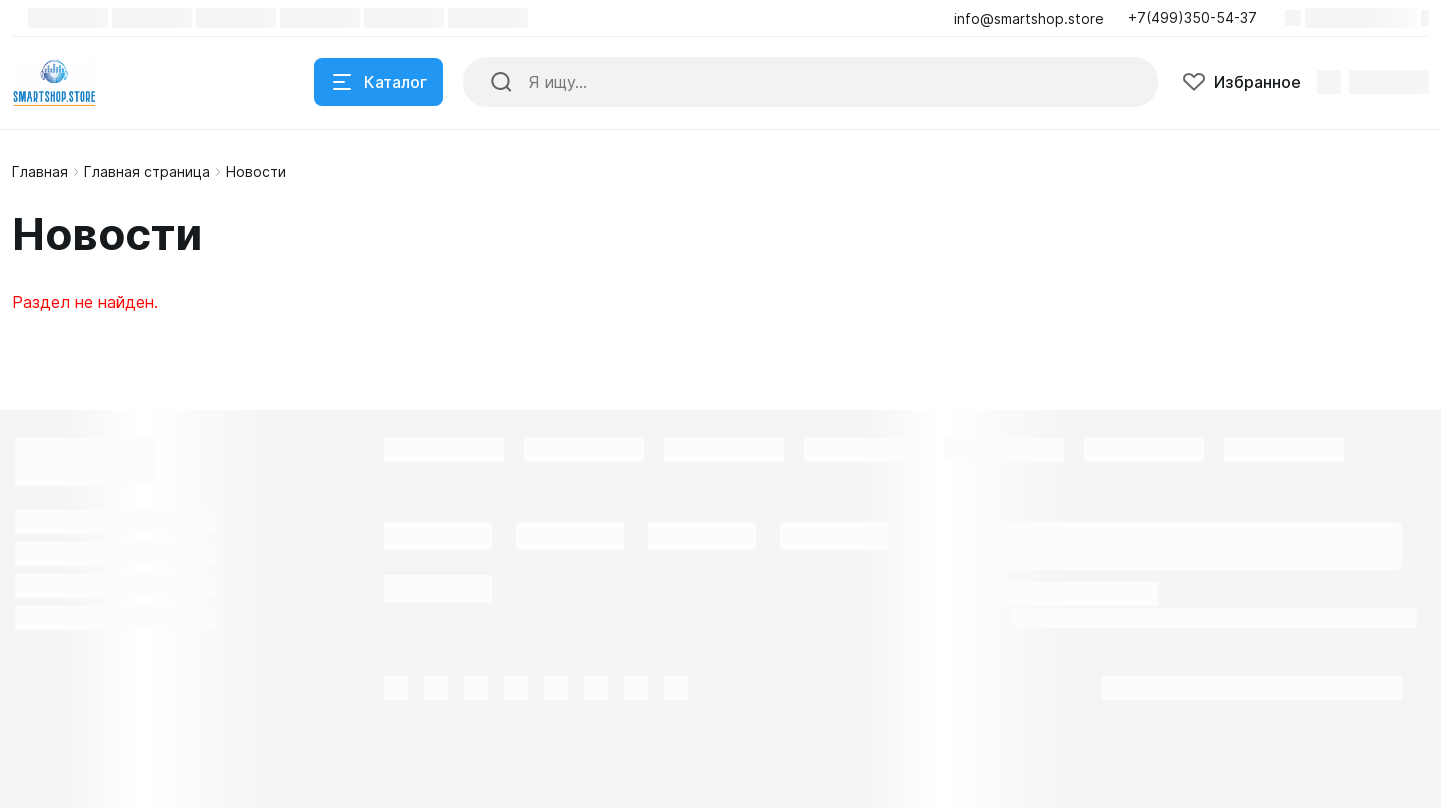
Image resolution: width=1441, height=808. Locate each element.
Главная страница (147, 171)
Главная (40, 171)
